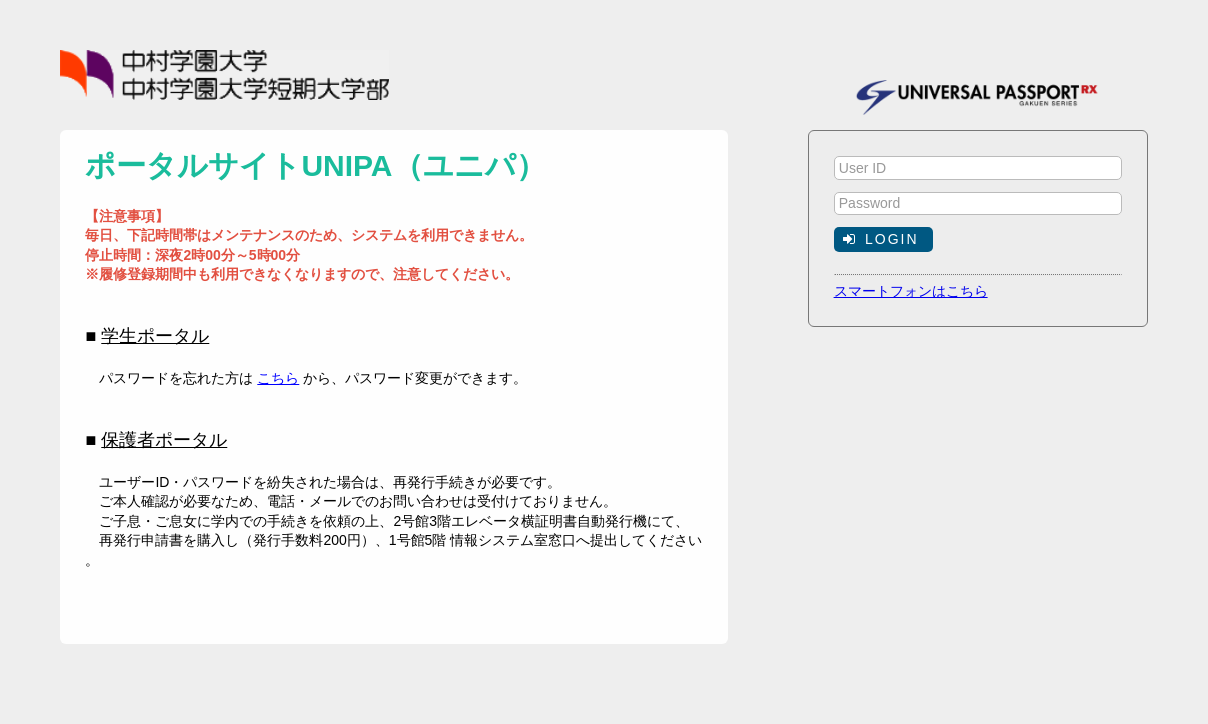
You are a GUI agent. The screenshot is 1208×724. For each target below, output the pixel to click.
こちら (278, 378)
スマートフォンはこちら (911, 291)
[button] (883, 239)
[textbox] (978, 168)
